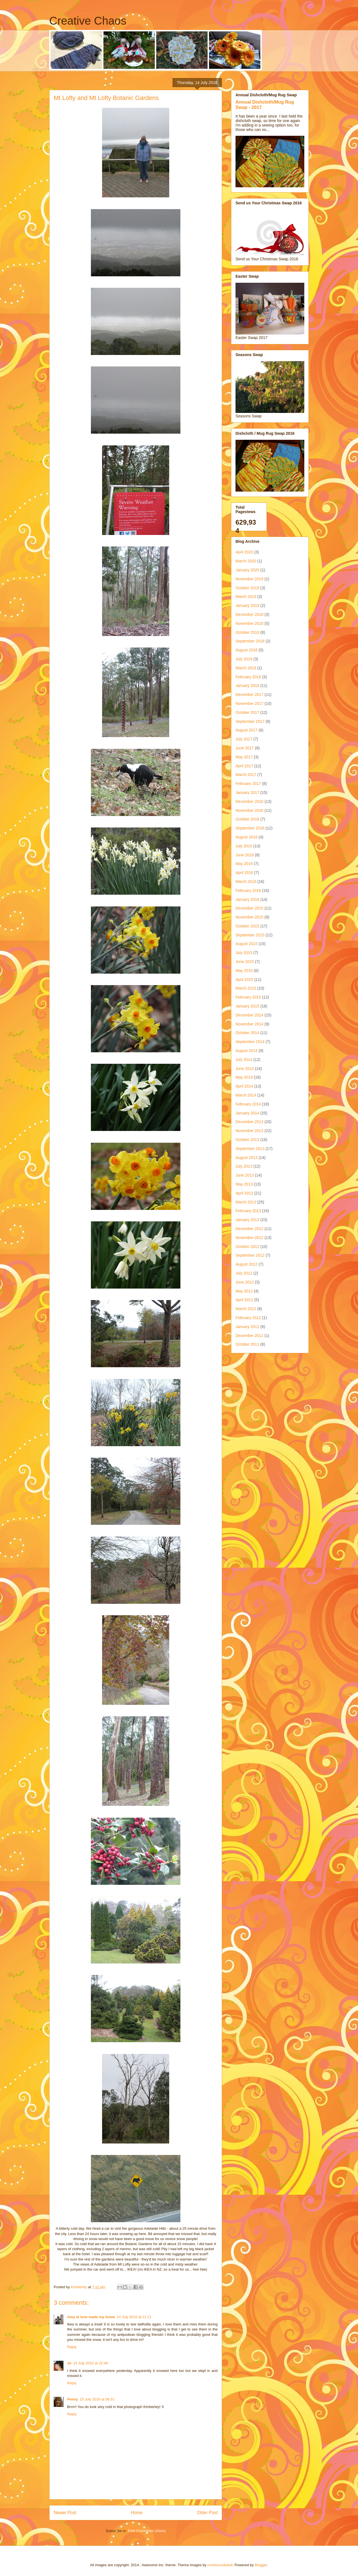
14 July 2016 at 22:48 (90, 2363)
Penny (72, 2399)
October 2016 (247, 819)
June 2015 (244, 961)
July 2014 (243, 1059)
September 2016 (250, 828)
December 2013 (249, 1121)
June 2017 (244, 748)
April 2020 (244, 552)
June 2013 (244, 1175)
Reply (71, 2347)
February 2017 (248, 783)
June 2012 (244, 1282)
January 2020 (247, 570)
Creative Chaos (87, 21)
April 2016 (244, 872)
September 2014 (250, 1041)
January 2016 (247, 899)
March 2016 (245, 881)
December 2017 (249, 694)
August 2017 (246, 730)
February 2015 (248, 997)
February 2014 (248, 1104)
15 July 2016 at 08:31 (97, 2399)
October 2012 (247, 1246)
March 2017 (245, 774)
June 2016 (244, 855)
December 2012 (249, 1228)
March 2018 (245, 668)
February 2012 (248, 1317)
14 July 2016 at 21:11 (134, 2317)
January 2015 (247, 1006)
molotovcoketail (220, 2565)
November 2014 (249, 1024)
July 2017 (243, 739)
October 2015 (247, 926)
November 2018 (249, 623)
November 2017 (249, 703)
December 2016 (249, 801)
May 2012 (244, 1291)
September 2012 (250, 1255)
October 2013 (247, 1139)
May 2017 (244, 757)
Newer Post (65, 2512)
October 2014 (247, 1032)
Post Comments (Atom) (147, 2531)
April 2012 (244, 1300)
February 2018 (248, 677)
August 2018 (246, 650)
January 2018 (247, 685)
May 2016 (244, 863)
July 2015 (243, 952)
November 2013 (249, 1130)
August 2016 (246, 837)
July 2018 (243, 659)
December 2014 (249, 1015)
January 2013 (247, 1219)
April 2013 (244, 1193)
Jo (69, 2363)
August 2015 (246, 943)
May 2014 (244, 1077)
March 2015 (245, 988)
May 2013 (244, 1184)
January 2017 (247, 792)
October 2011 (247, 1344)
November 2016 (249, 810)
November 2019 (249, 579)
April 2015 (244, 979)
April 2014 (244, 1086)
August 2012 (246, 1264)
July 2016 (243, 846)
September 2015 (250, 935)
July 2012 (243, 1273)
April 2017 (244, 766)
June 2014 (244, 1068)
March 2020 (245, 561)
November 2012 (249, 1237)
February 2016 (248, 890)
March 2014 (245, 1095)
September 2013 (250, 1148)
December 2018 (249, 614)
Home (137, 2512)
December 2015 (249, 908)
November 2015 (249, 917)
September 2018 (250, 641)
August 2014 (246, 1050)
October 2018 (247, 632)
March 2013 (245, 1202)
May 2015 (244, 970)
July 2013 (243, 1166)
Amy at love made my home (91, 2317)
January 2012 (247, 1326)
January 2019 (247, 605)
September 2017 (250, 721)
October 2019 (247, 588)
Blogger (261, 2565)
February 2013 (248, 1210)
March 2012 (245, 1308)
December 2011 (249, 1335)
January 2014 (247, 1113)
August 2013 (246, 1157)
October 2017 (247, 712)
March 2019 (245, 596)
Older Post (207, 2512)
